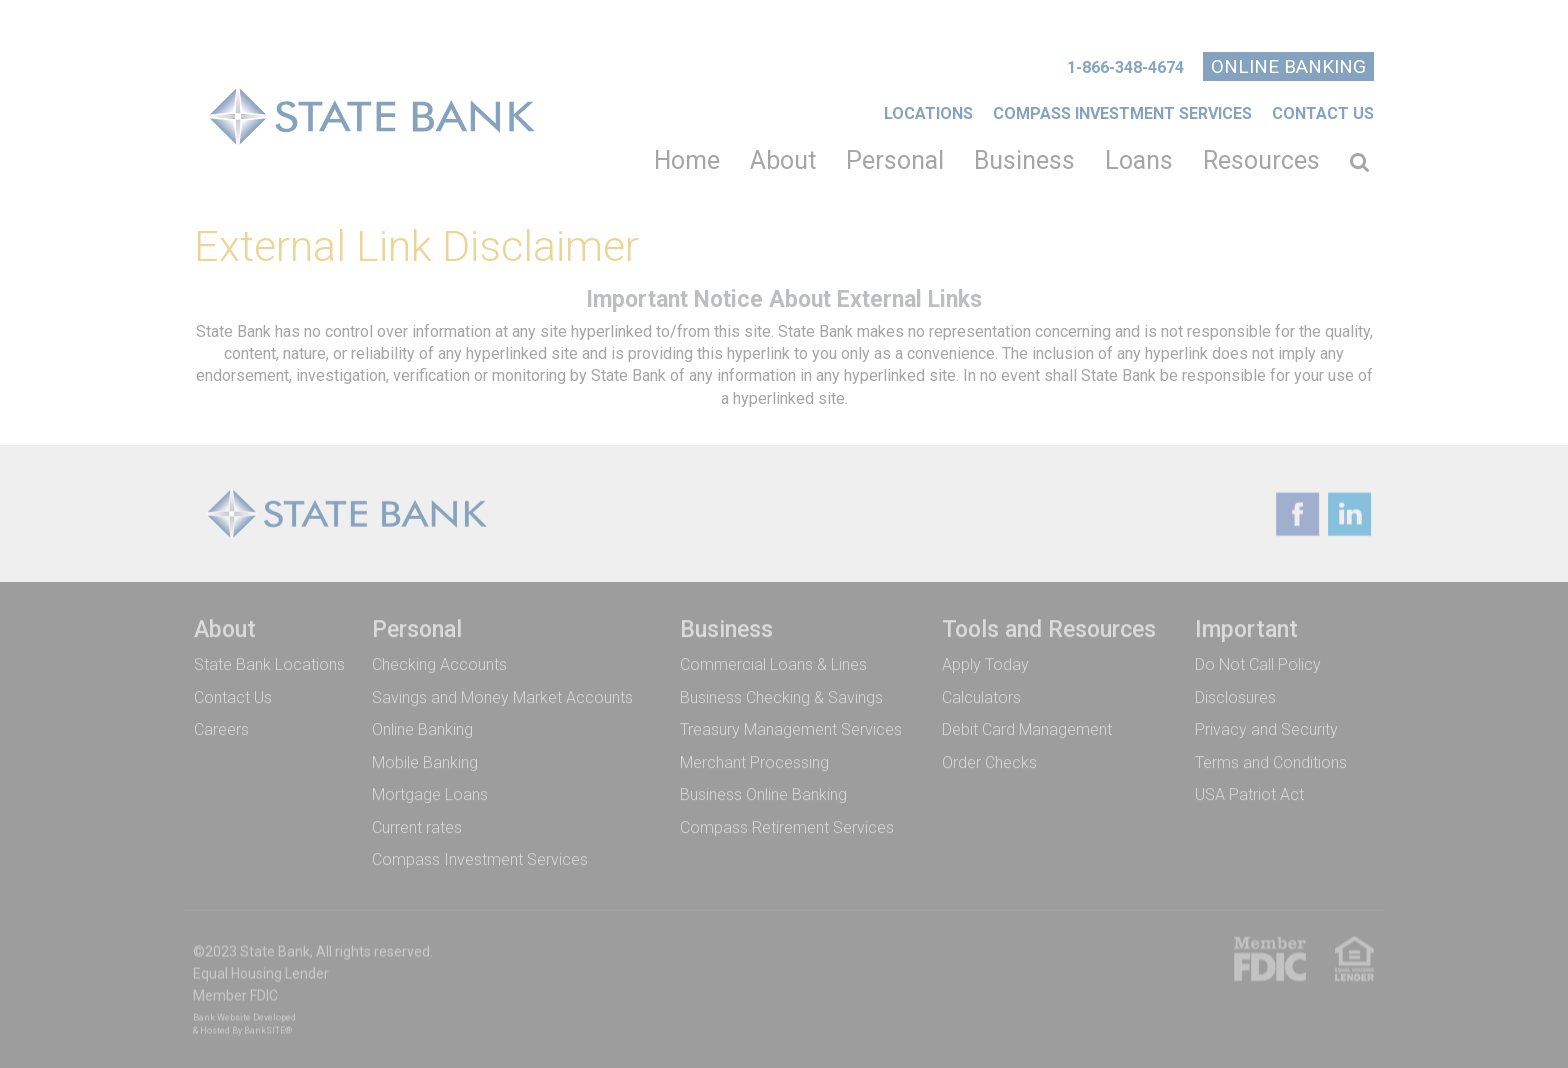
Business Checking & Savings (781, 695)
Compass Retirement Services (787, 826)
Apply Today (985, 663)
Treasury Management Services (791, 728)
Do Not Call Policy (1258, 663)
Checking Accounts (439, 663)
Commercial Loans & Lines (773, 663)
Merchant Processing (754, 761)
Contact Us (1323, 113)
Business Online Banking (763, 793)
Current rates (417, 826)
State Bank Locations (269, 663)
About (783, 160)
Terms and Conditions (1271, 761)
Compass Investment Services (480, 858)
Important (1246, 628)
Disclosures (1235, 695)
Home (687, 160)
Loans (1139, 160)
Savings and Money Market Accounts (502, 695)
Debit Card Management (1027, 728)
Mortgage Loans (430, 793)
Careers (221, 728)
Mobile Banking (425, 761)
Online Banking (1288, 66)
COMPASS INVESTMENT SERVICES (1122, 113)
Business (1024, 160)
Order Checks (989, 761)
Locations (928, 113)
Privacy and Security (1266, 728)
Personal (895, 160)
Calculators (981, 695)
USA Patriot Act (1249, 793)
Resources (1261, 160)
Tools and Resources (1049, 628)
